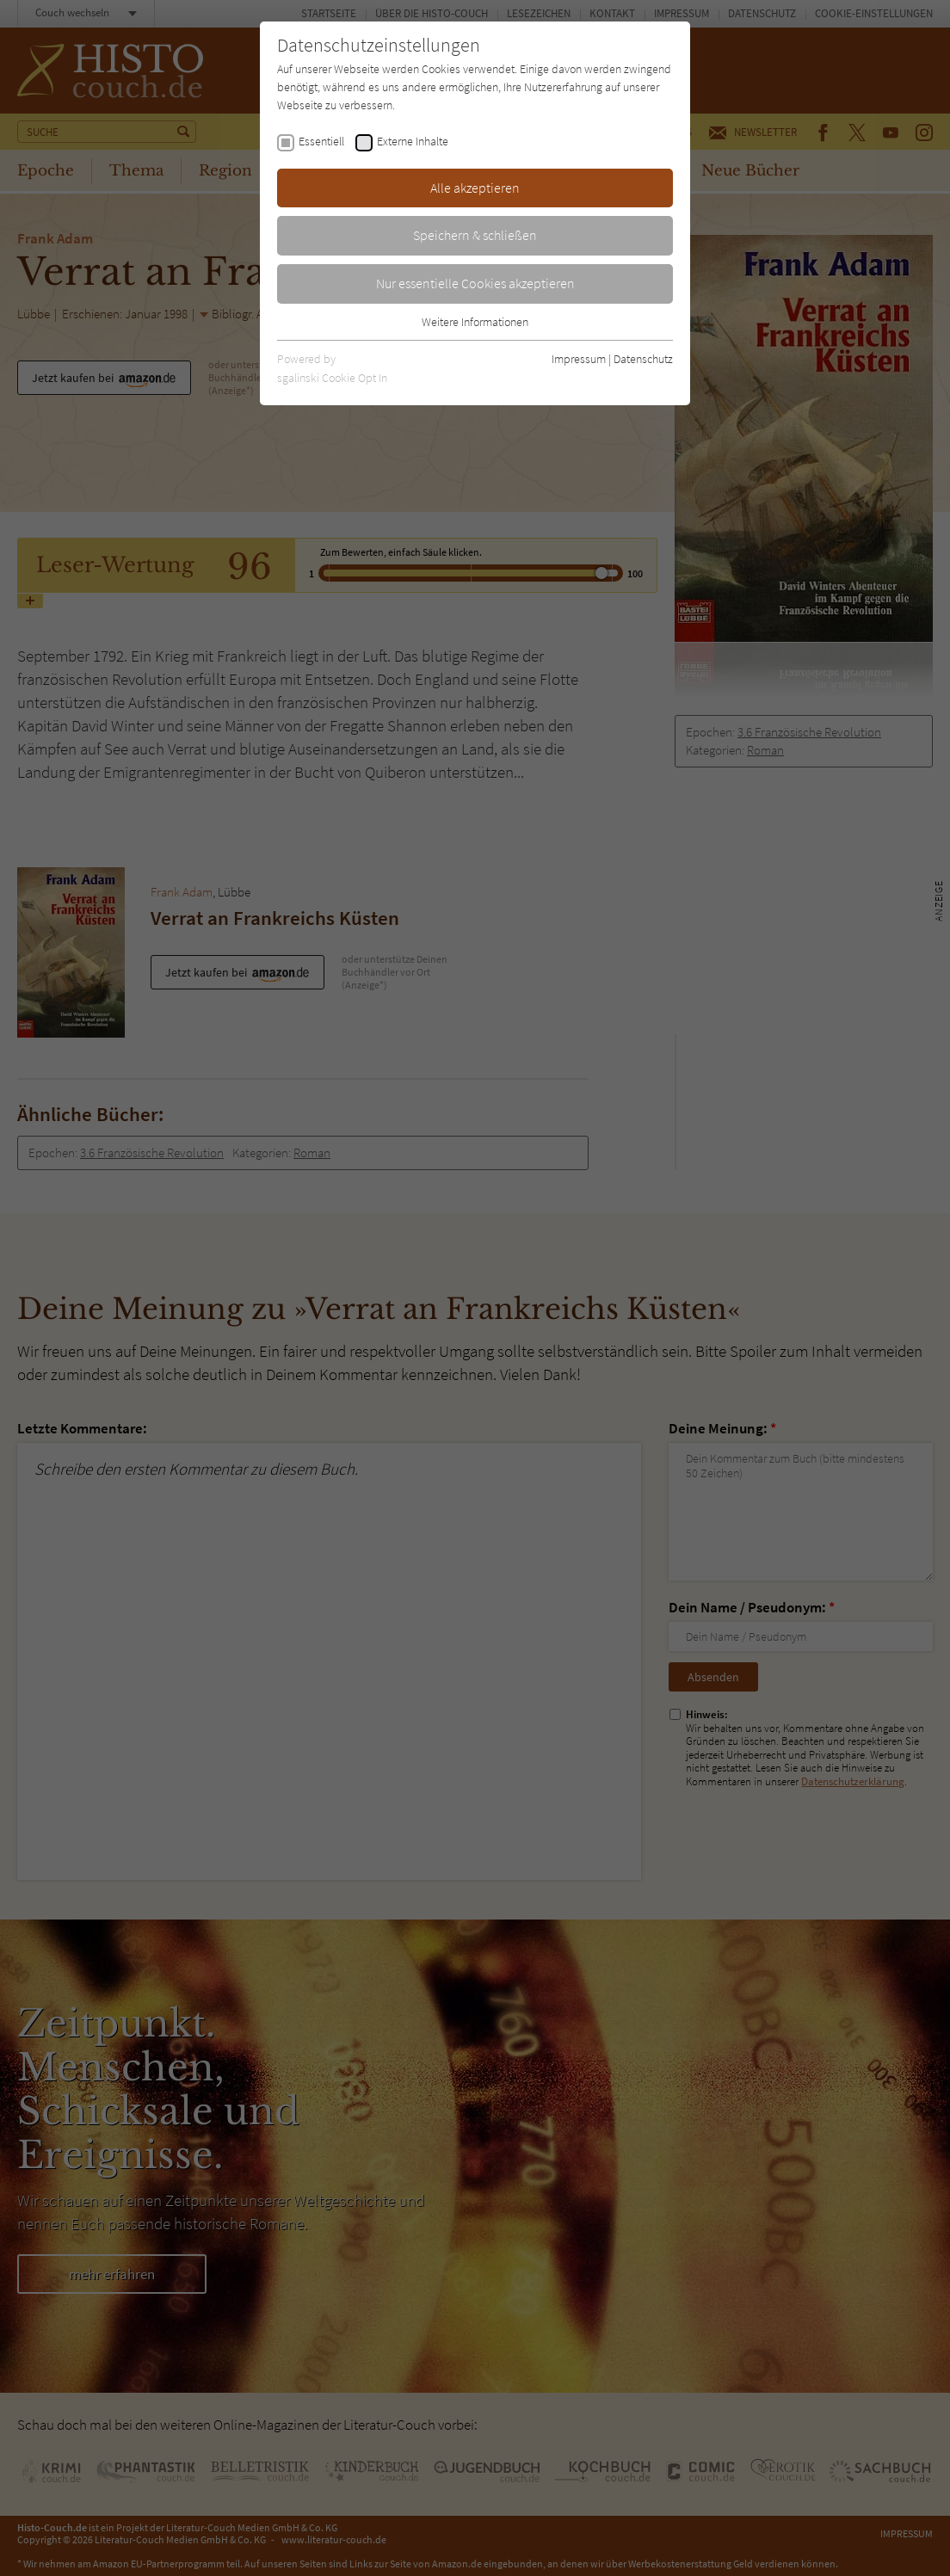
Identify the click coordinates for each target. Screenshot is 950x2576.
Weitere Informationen (475, 322)
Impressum (579, 359)
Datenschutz (643, 359)
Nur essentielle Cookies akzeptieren (475, 283)
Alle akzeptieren (475, 187)
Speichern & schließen (475, 234)
